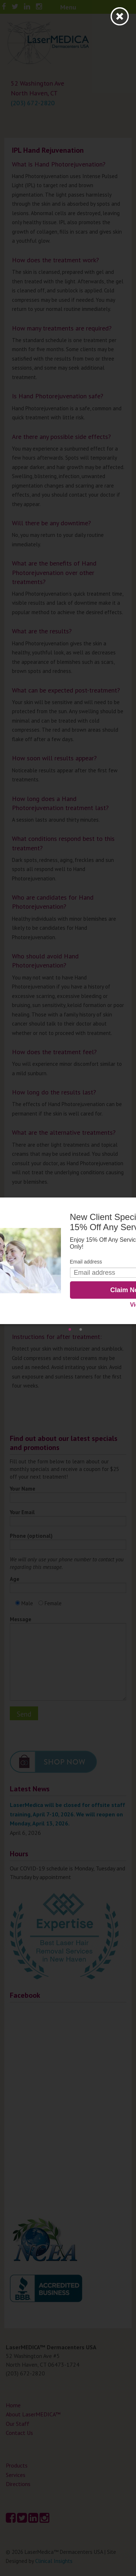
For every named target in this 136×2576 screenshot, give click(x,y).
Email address (86, 1262)
